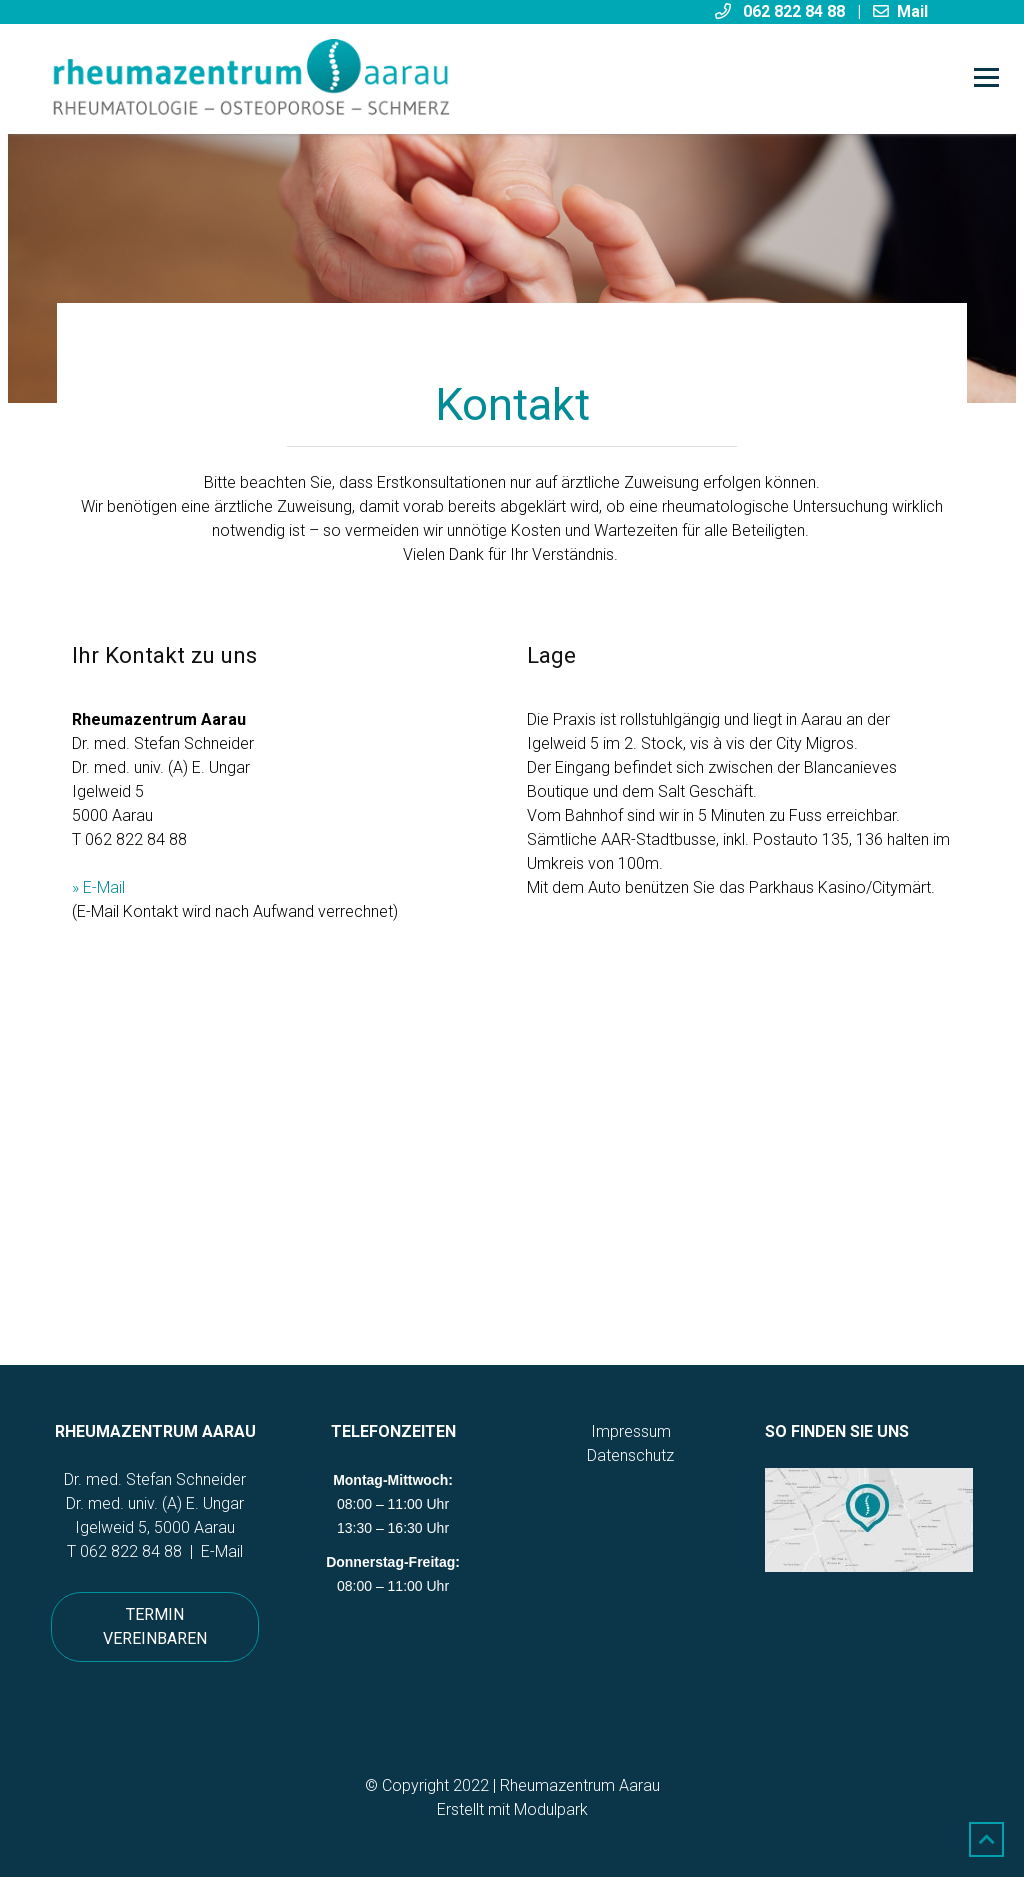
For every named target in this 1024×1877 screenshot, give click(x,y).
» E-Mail (98, 887)
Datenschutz (630, 1455)
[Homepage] (419, 79)
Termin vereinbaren (155, 1626)
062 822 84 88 (131, 1551)
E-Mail (222, 1551)
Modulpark (551, 1809)
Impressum (631, 1431)
